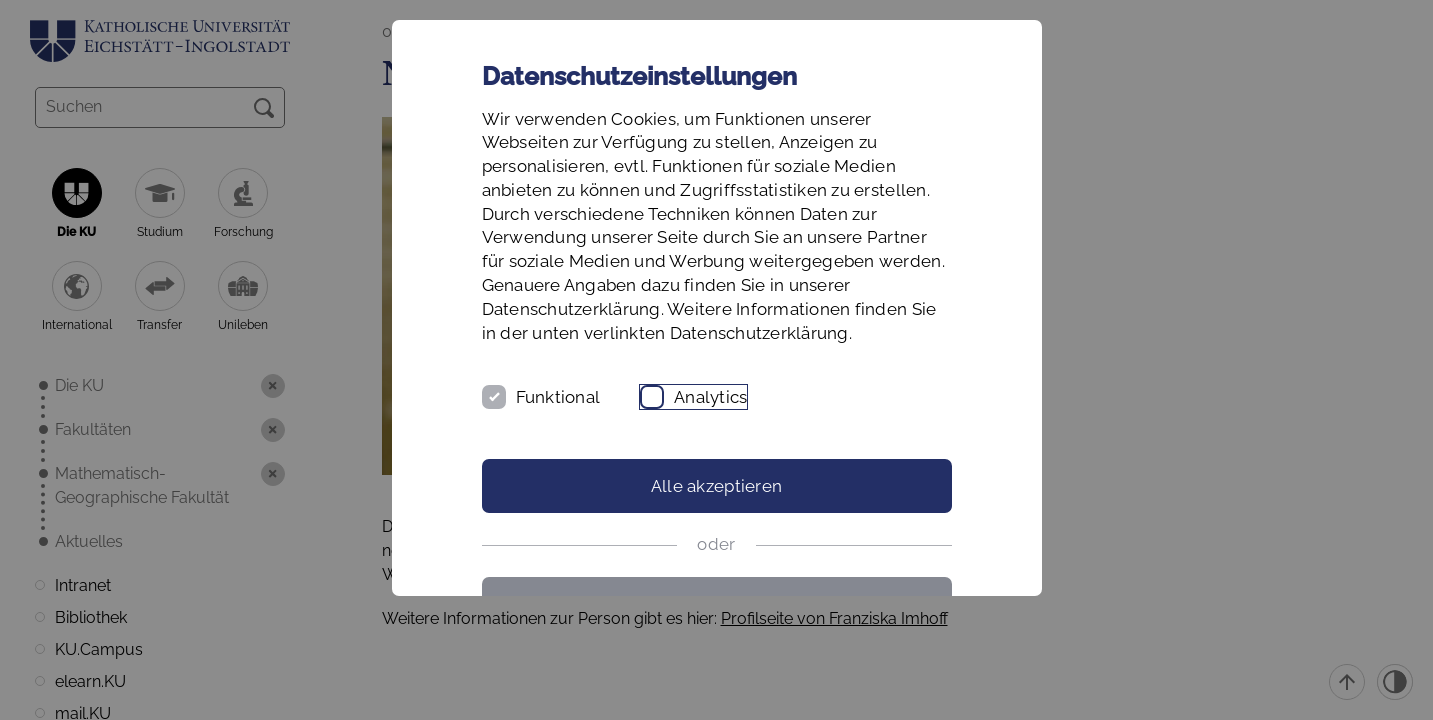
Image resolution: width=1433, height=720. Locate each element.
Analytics (710, 397)
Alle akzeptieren (716, 486)
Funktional (558, 397)
